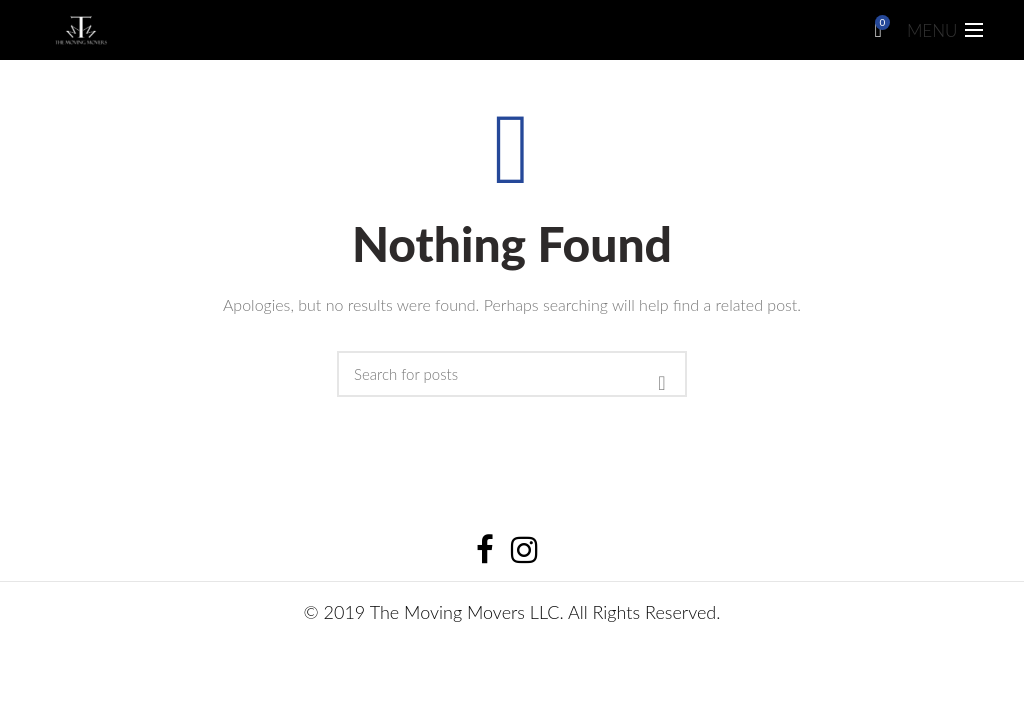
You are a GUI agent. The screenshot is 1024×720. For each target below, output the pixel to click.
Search (662, 383)
